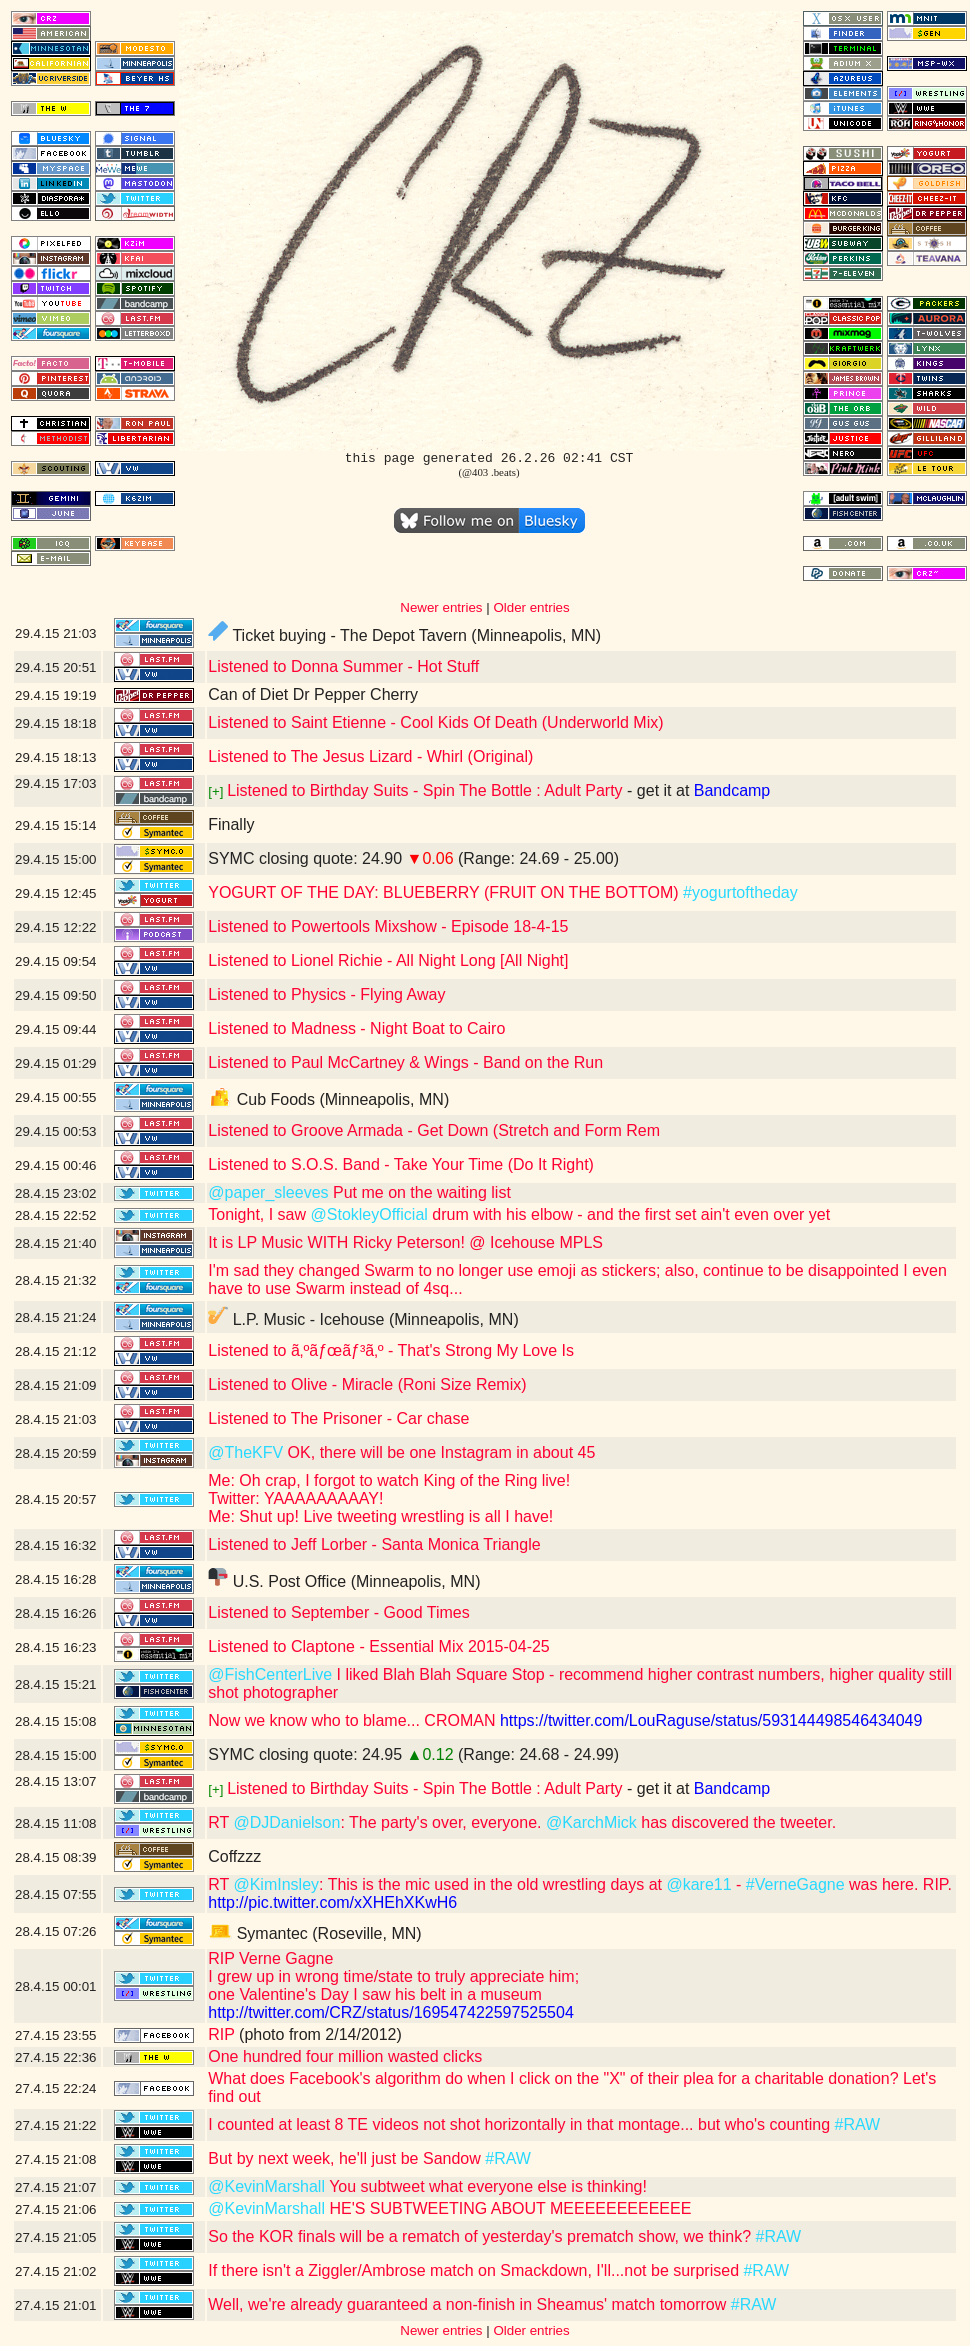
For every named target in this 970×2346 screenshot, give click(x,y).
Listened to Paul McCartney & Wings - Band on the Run (405, 1062)
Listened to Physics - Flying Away (326, 994)
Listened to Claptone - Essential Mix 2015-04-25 (379, 1646)
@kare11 (698, 1884)
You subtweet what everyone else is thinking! (486, 2186)
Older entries (531, 607)
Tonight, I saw (259, 1214)
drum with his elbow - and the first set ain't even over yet (629, 1214)
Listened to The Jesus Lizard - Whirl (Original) (370, 756)
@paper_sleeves (268, 1192)
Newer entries (441, 607)
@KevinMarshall (266, 2186)
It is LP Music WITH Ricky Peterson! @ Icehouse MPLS (405, 1242)
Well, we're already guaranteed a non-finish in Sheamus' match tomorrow (469, 2304)
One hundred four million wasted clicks (345, 2056)
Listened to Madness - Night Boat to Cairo (356, 1028)
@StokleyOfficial (369, 1214)
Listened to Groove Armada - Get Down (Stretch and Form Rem (434, 1130)
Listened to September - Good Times (338, 1612)
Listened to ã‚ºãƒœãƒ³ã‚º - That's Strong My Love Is (391, 1350)
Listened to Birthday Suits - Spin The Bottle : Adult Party (424, 790)
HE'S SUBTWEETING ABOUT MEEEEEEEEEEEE (508, 2208)
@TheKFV (245, 1452)
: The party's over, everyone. (443, 1822)
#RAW (857, 2124)
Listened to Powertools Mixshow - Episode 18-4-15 (388, 926)
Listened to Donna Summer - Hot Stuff (343, 666)
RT (220, 1822)
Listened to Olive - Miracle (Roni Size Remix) (367, 1384)
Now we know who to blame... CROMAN (351, 1720)
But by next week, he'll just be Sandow (346, 2158)
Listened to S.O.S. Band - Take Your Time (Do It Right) (401, 1164)
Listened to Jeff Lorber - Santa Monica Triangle (374, 1544)
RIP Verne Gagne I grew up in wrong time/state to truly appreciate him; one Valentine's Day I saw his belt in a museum (393, 1976)
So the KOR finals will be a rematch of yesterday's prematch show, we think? (481, 2236)
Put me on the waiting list (420, 1192)
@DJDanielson (286, 1822)
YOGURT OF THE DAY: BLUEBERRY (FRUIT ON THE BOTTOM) (445, 892)
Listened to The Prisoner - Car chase (338, 1418)
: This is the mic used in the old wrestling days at (492, 1884)
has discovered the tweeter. (736, 1822)
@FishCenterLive (270, 1674)
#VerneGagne (795, 1884)
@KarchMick (591, 1822)
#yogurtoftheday (740, 892)
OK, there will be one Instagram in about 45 (439, 1452)
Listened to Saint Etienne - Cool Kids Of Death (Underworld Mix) (435, 722)
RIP (221, 2034)
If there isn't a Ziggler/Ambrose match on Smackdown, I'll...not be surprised (475, 2270)
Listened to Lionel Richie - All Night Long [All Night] (388, 960)
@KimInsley (276, 1884)
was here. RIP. (898, 1884)
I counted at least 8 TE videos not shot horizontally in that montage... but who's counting (521, 2124)
